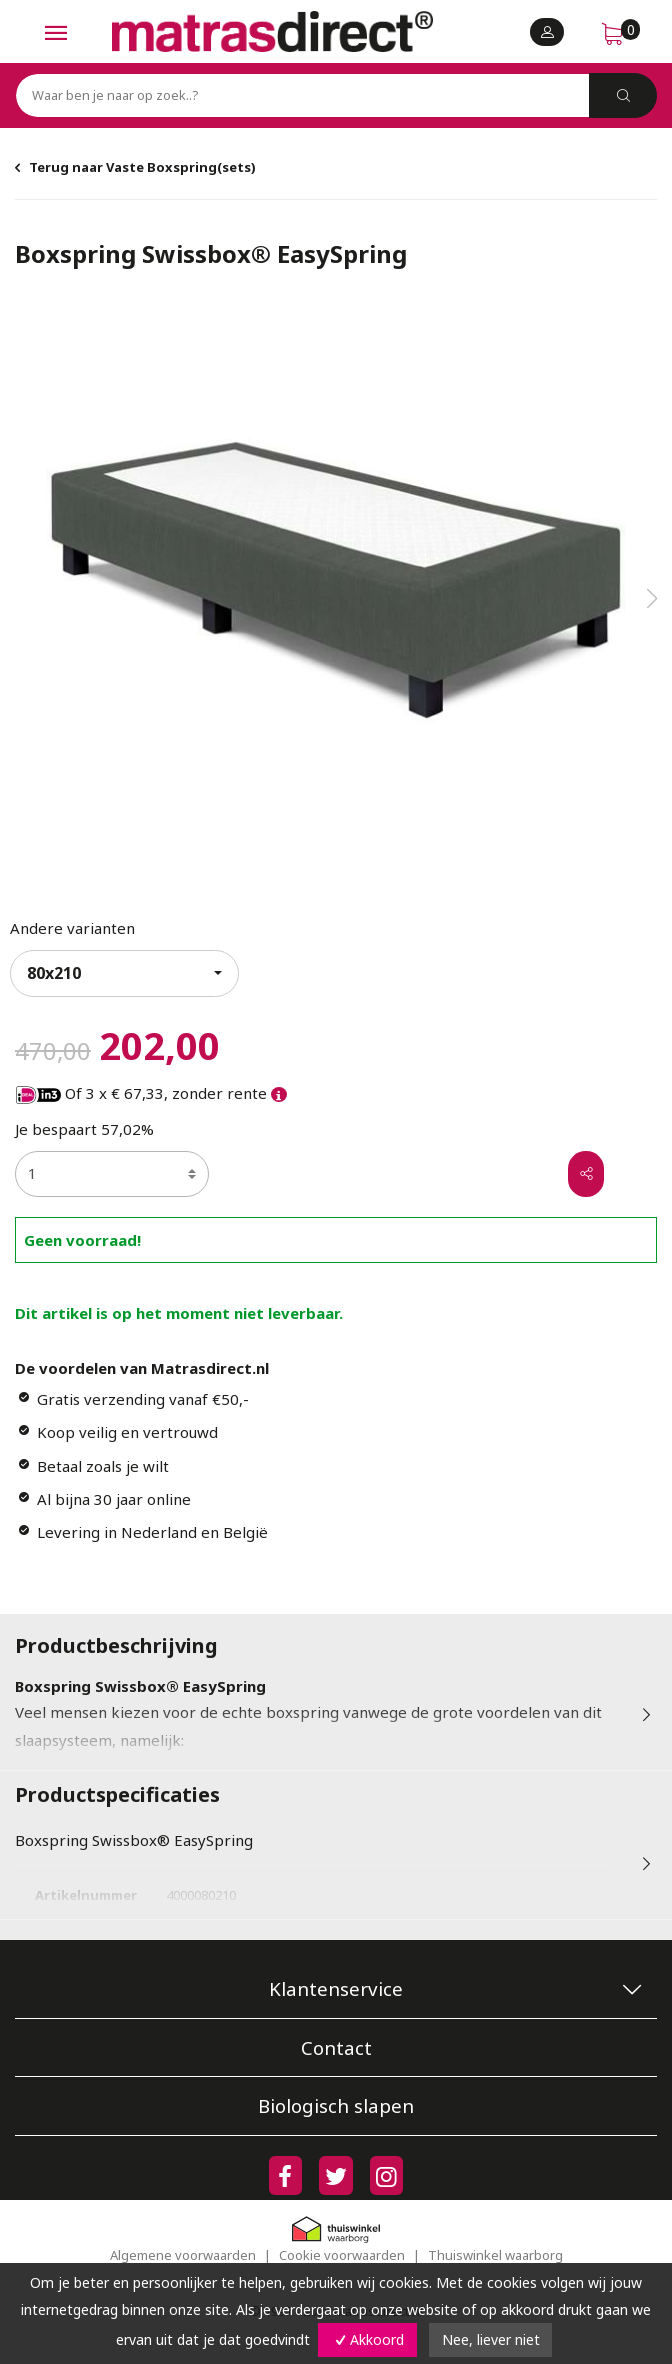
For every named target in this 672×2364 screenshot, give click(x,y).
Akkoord (367, 2339)
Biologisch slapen (336, 2105)
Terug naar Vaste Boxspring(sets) (142, 167)
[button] (652, 599)
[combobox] (124, 974)
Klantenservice (336, 1988)
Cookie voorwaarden (342, 2255)
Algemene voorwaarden (183, 2255)
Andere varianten (72, 928)
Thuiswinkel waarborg (495, 2255)
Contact (336, 2047)
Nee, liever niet (491, 2339)
